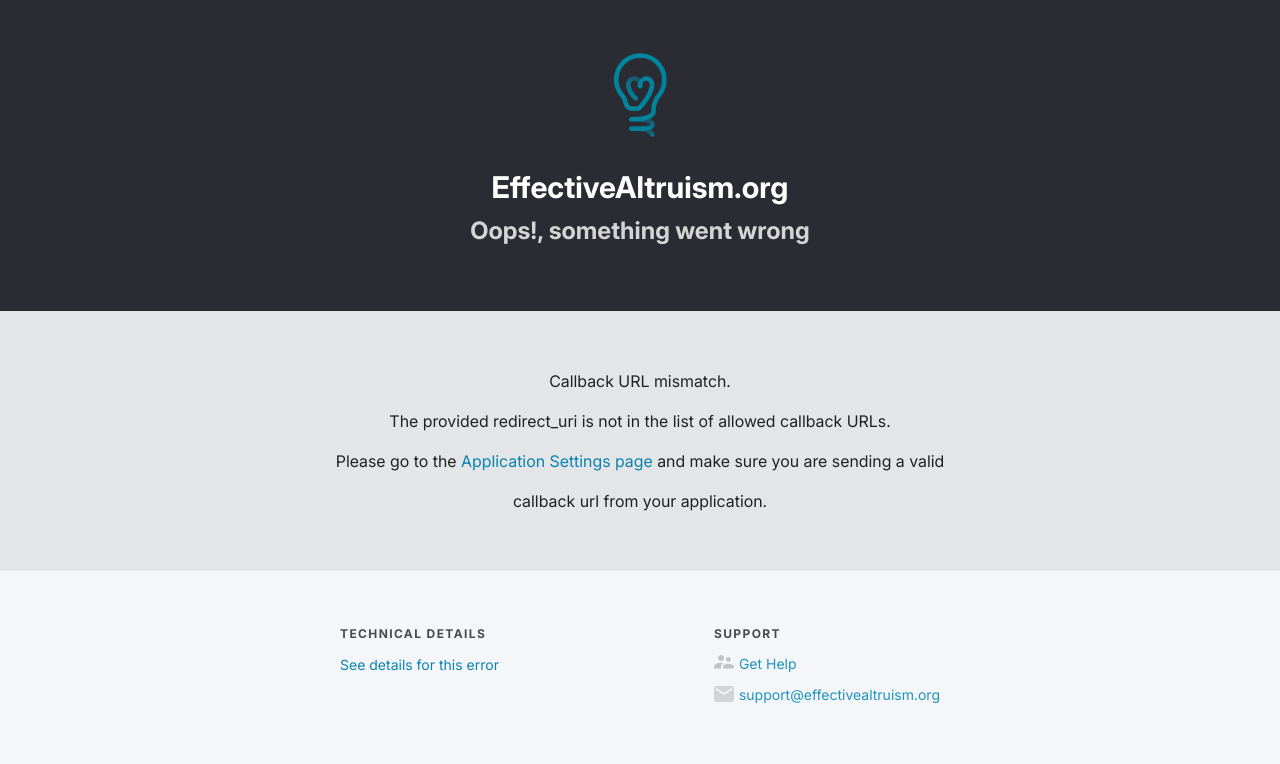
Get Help (768, 664)
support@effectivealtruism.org (839, 695)
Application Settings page (557, 461)
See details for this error (419, 665)
